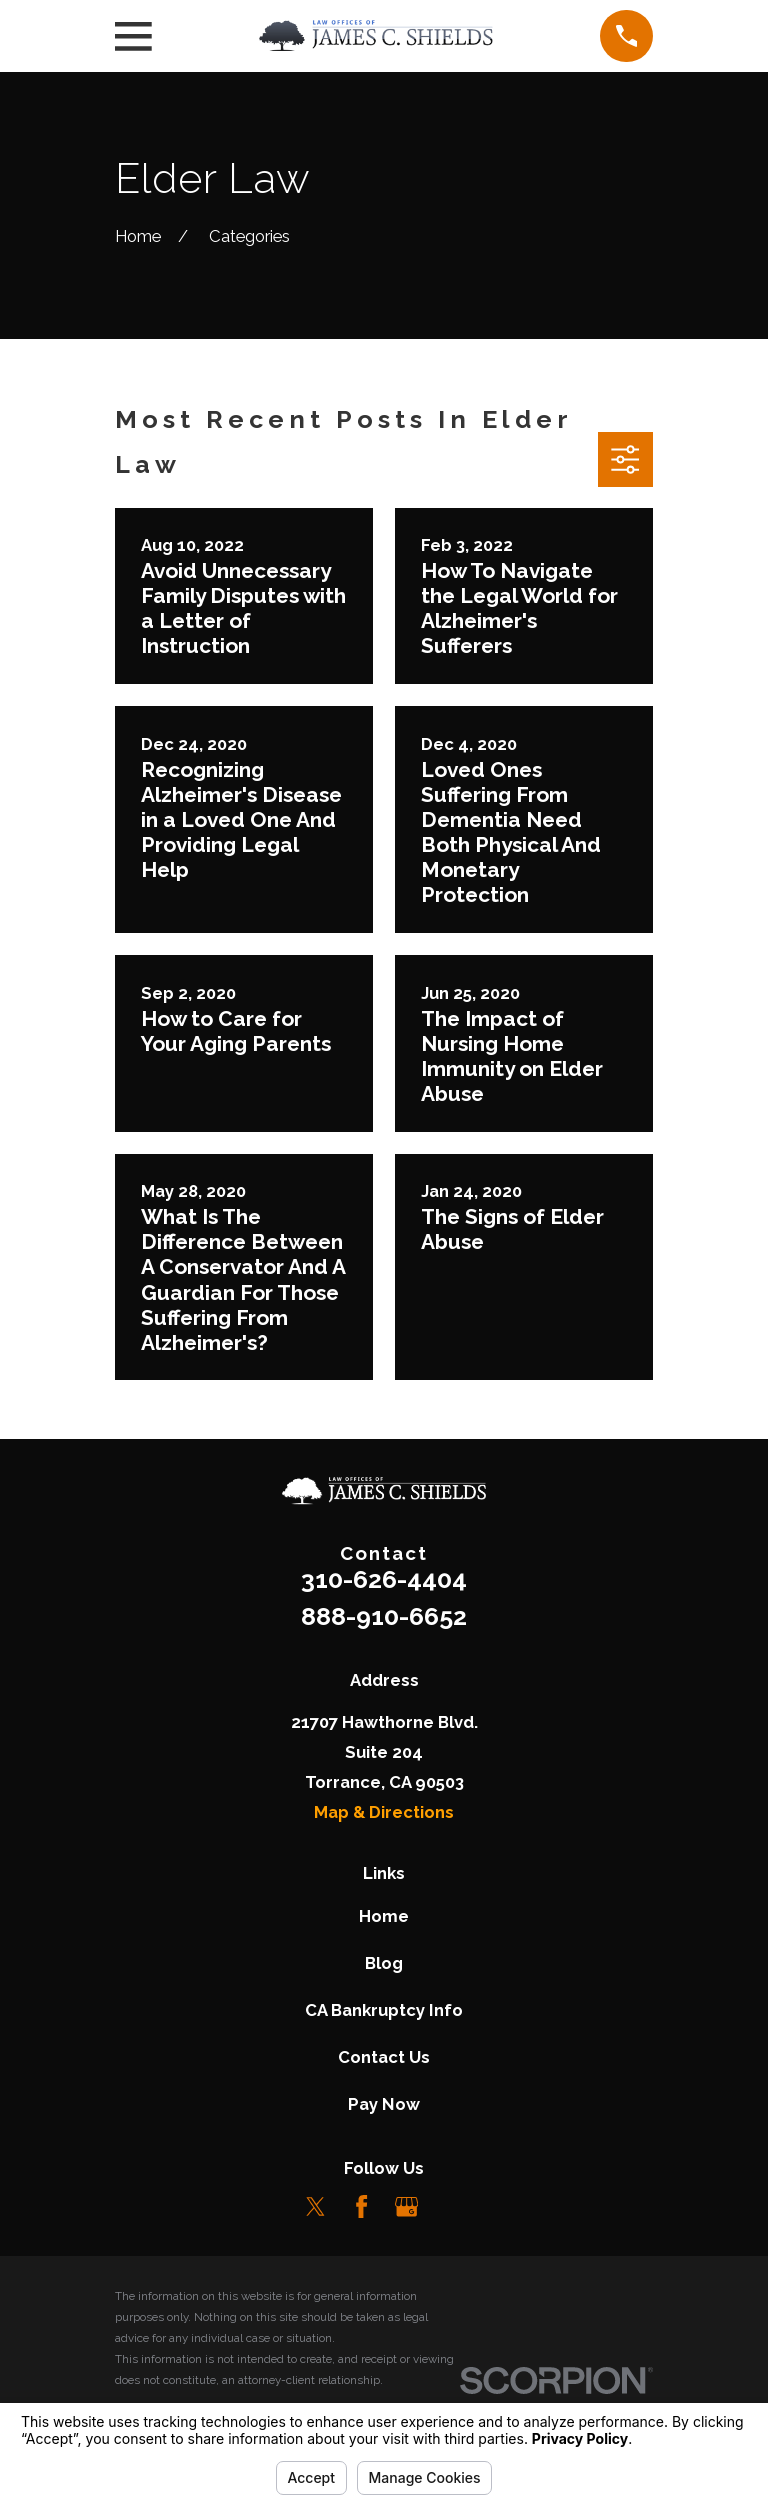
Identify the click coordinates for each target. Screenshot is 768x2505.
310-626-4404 (384, 1579)
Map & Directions (384, 1812)
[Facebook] (361, 2206)
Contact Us (384, 2057)
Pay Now (384, 2104)
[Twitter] (315, 2206)
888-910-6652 (384, 1616)
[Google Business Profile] (406, 2206)
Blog (384, 1963)
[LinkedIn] (451, 2206)
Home (384, 1916)
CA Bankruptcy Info (384, 2010)
